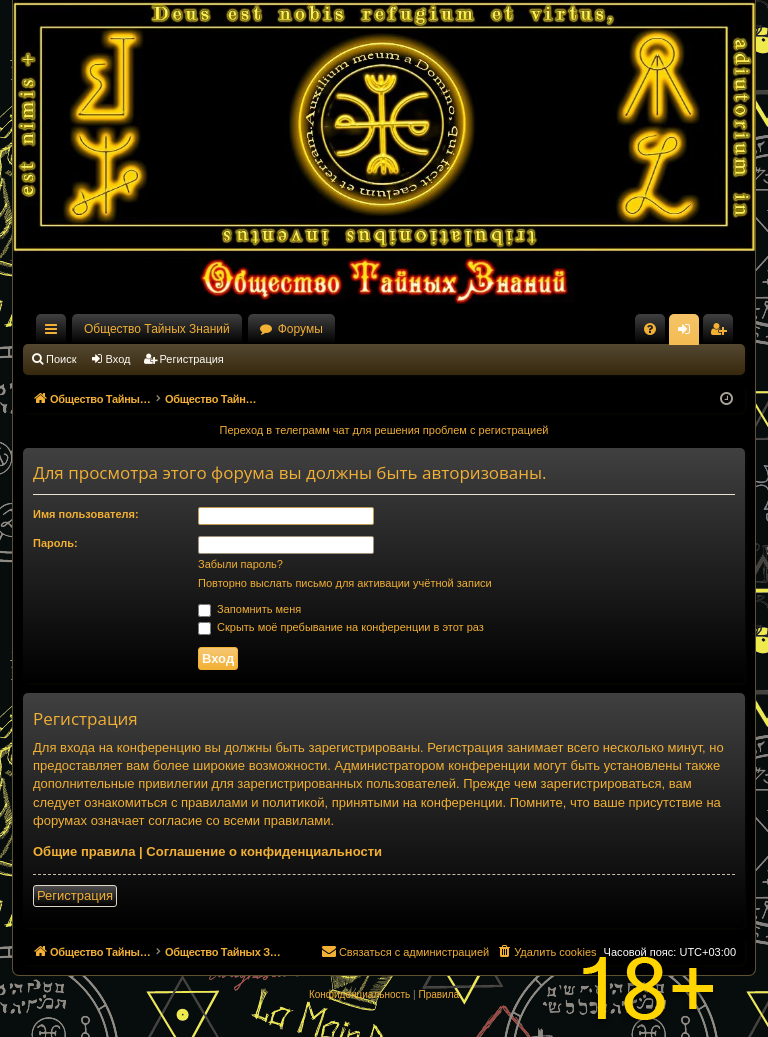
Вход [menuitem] (688, 333)
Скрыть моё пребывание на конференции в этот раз (341, 627)
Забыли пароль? (240, 564)
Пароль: (55, 543)
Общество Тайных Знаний (157, 329)
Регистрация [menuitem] (722, 333)
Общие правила (84, 851)
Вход (118, 359)
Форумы (300, 329)
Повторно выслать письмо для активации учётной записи (345, 583)
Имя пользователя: (86, 514)
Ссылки (55, 333)
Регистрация (192, 359)
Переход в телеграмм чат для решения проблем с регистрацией (384, 430)
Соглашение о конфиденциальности (264, 851)
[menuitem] (650, 329)
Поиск (61, 359)
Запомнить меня (249, 609)
